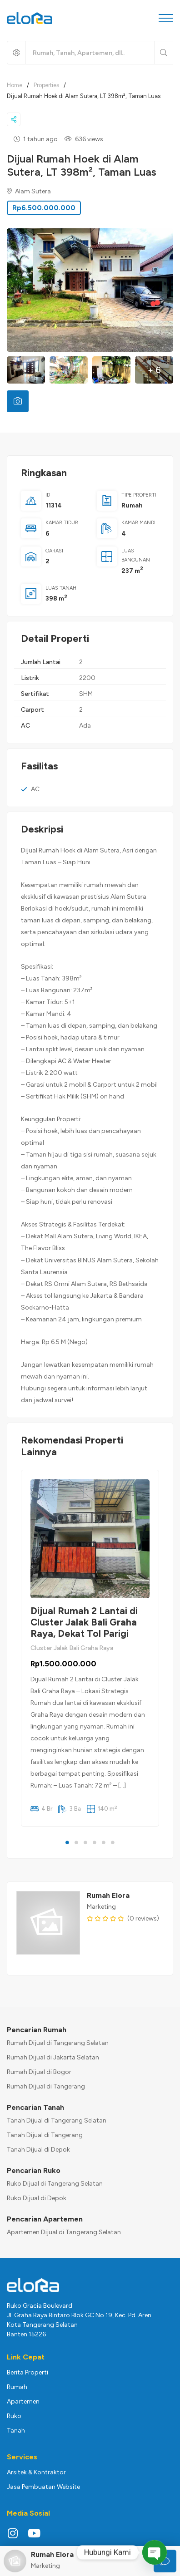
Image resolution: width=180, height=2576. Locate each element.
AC (35, 789)
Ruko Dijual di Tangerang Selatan (55, 2183)
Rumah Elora (108, 1895)
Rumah (132, 505)
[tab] (18, 401)
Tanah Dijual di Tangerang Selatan (56, 2120)
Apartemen (23, 2401)
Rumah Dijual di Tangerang (46, 2086)
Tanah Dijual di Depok (38, 2149)
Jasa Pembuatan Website (43, 2487)
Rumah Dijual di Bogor (39, 2072)
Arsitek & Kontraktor (36, 2472)
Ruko (14, 2416)
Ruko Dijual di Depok (36, 2198)
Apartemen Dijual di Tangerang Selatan (64, 2232)
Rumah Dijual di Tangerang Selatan (58, 2043)
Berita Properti (27, 2372)
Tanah (16, 2430)
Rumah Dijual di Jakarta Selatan (53, 2057)
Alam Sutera (29, 191)
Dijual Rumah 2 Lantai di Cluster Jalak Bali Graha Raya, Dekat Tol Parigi (84, 1622)
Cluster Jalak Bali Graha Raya (71, 1648)
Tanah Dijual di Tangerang (45, 2135)
